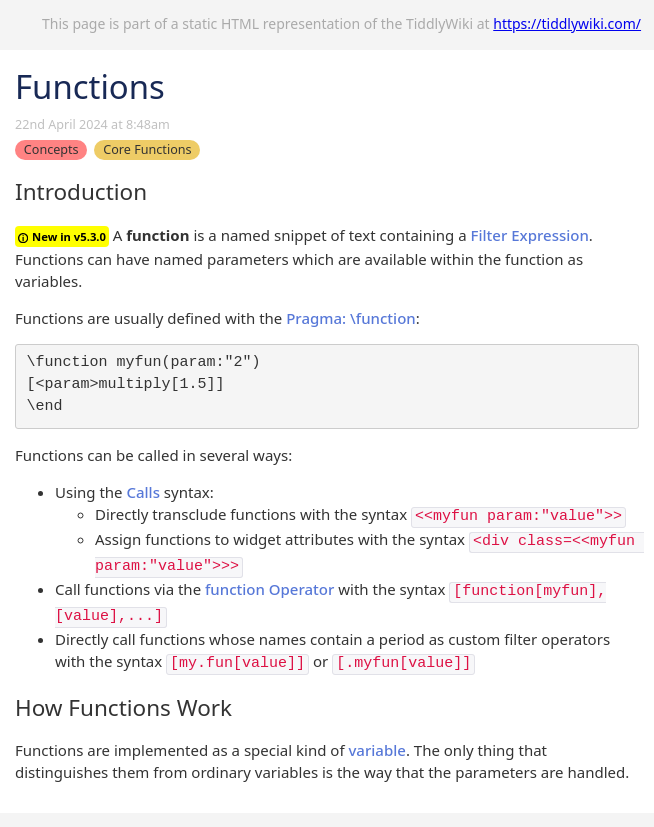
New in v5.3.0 (62, 236)
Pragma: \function (351, 318)
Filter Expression (530, 235)
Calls (143, 492)
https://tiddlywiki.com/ (567, 23)
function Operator (269, 589)
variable (376, 750)
